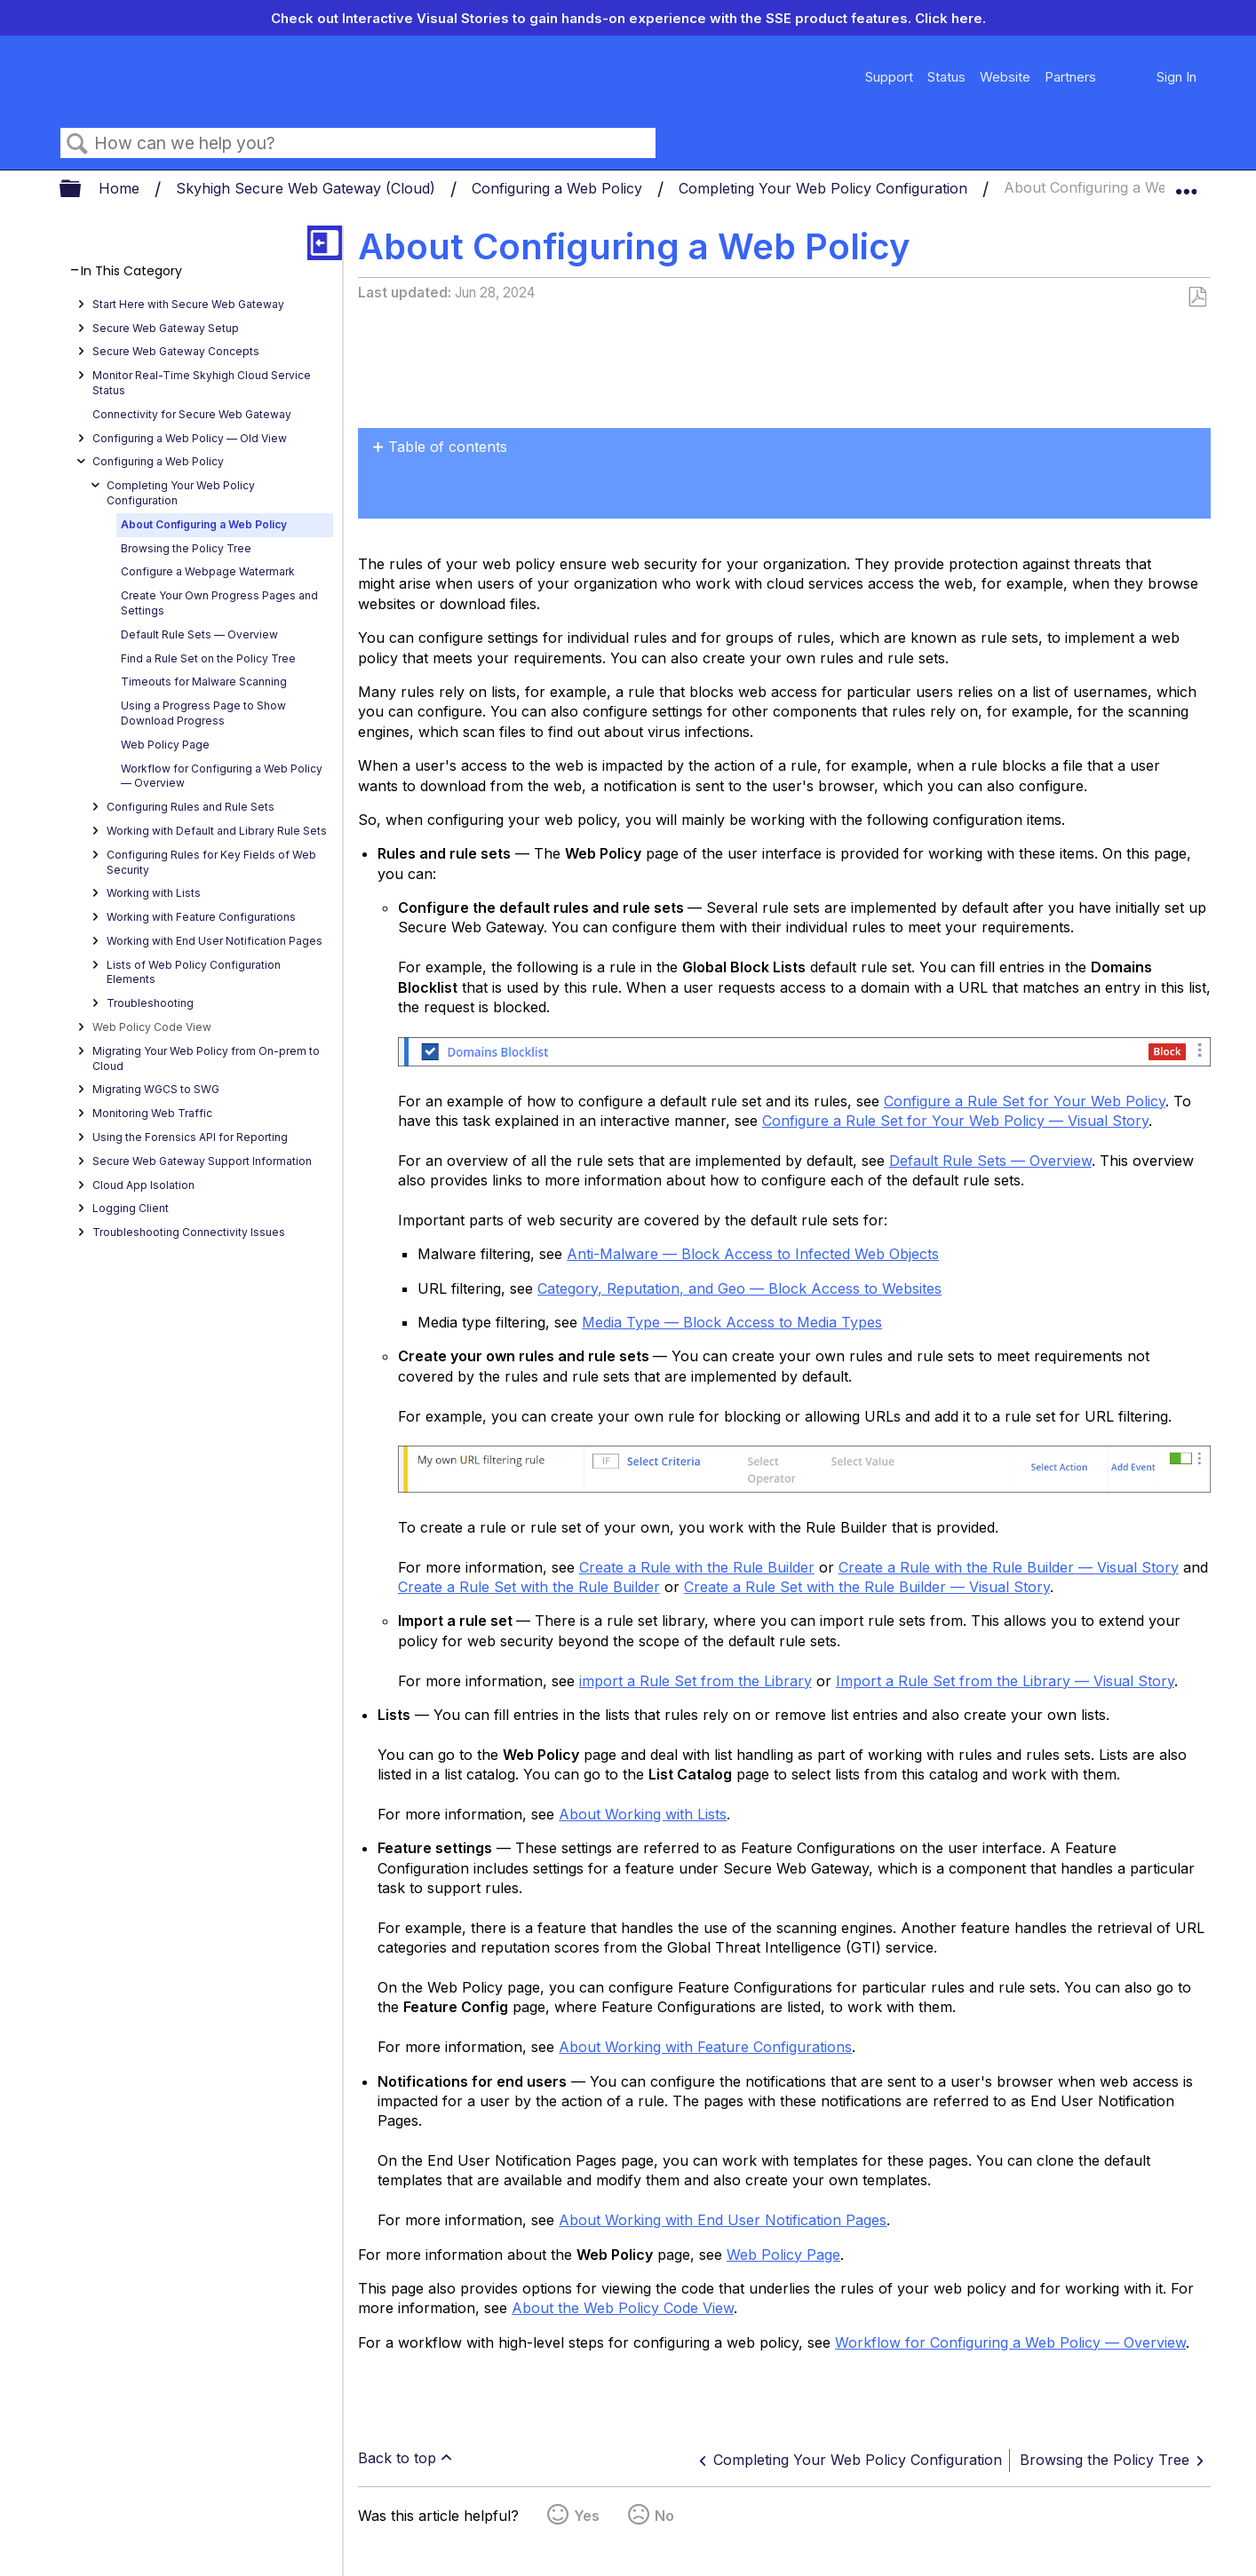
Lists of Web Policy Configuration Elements (194, 972)
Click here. (950, 18)
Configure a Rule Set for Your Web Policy (1024, 1101)
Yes (587, 2515)
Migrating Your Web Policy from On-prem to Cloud (206, 1058)
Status (946, 76)
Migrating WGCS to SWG (155, 1089)
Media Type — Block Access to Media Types (732, 1322)
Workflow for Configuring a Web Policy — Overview (221, 776)
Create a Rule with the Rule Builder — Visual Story (1009, 1567)
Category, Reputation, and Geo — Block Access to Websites (739, 1288)
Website (1005, 76)
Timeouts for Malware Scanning (204, 681)
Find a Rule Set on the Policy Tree (208, 658)
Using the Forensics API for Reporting (190, 1137)
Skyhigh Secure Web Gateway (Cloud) (308, 188)
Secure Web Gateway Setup (165, 328)
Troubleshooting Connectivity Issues (188, 1232)
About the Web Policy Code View (623, 2308)
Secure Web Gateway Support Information (202, 1161)
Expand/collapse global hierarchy (82, 189)
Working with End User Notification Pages (214, 940)
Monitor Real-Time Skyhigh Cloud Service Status (201, 383)
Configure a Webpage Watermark (208, 571)
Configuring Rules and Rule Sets (190, 806)
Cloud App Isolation (143, 1185)
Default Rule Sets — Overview (199, 634)
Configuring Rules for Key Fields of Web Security (211, 862)
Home (121, 188)
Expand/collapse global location (1185, 183)
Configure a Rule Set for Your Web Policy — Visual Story (955, 1120)
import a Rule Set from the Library (695, 1681)
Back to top (397, 2458)
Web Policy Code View (151, 1027)
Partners (1070, 76)
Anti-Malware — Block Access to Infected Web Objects (753, 1254)
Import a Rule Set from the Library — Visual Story (1005, 1681)
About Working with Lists (643, 1814)
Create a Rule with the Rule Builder (697, 1567)
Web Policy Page (165, 744)
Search (77, 144)
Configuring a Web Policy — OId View (189, 438)
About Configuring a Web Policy (204, 524)
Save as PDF (1197, 297)
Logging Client (130, 1208)
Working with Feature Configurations (201, 916)
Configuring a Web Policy (559, 188)
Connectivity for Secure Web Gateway (191, 414)
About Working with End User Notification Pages (722, 2220)
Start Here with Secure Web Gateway (188, 304)
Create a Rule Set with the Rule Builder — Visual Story (867, 1587)
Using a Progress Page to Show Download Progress (203, 713)
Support (889, 76)
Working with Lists (154, 893)
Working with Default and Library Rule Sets (217, 830)
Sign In (1176, 76)
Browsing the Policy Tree (186, 548)
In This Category (131, 271)
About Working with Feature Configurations (705, 2047)
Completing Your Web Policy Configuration (825, 188)
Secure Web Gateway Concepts (175, 351)
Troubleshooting (150, 1003)
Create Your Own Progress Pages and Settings (219, 603)
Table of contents (447, 447)
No (664, 2515)
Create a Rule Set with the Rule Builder (529, 1587)
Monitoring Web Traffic (152, 1113)
